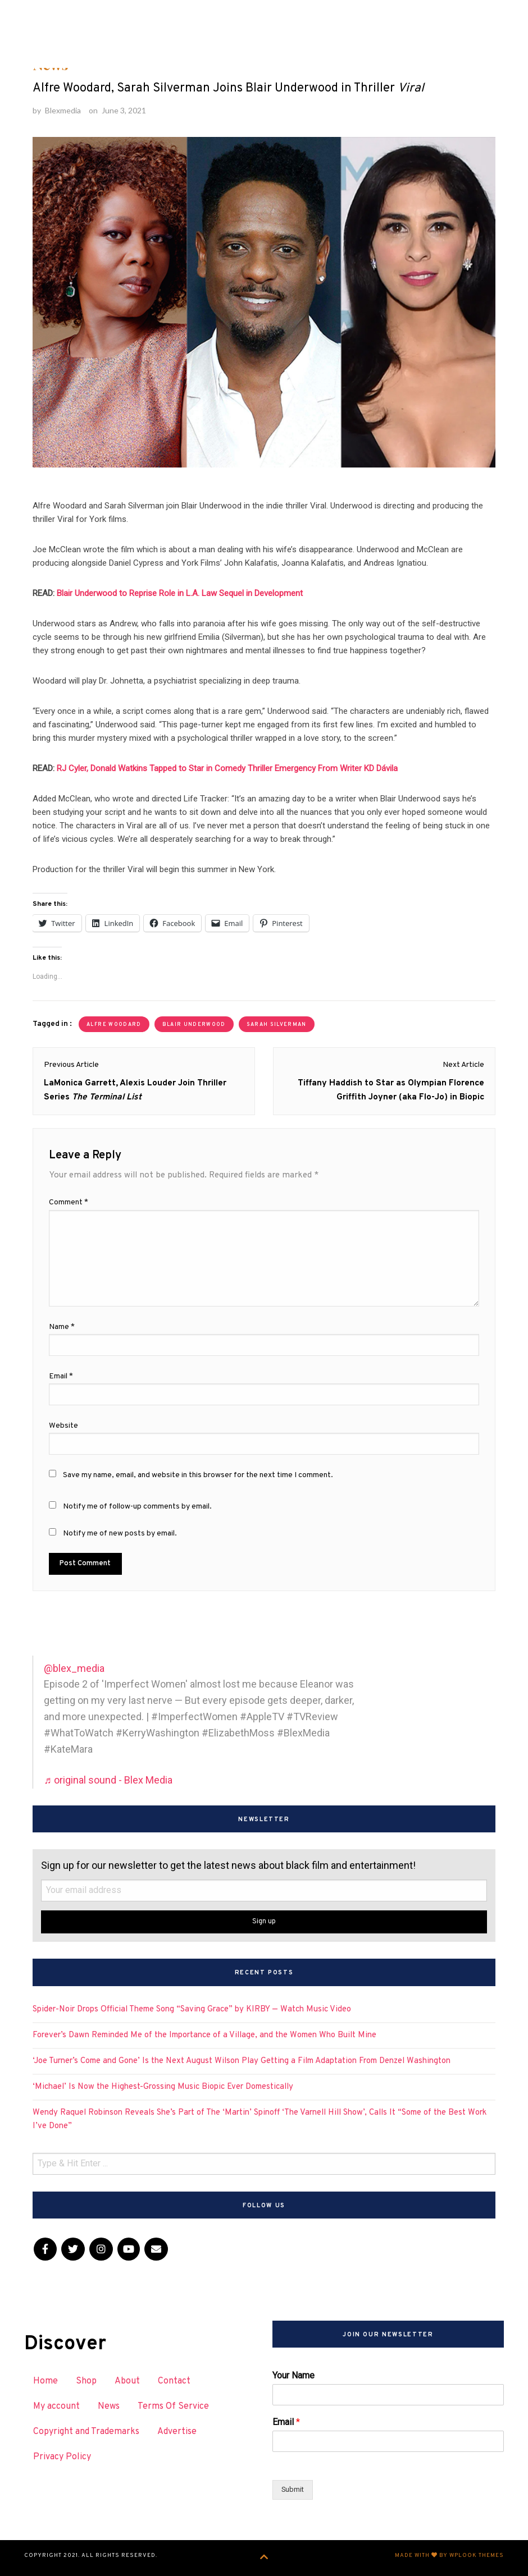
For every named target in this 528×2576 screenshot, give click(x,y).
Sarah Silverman (277, 1024)
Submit (292, 2489)
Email (286, 2422)
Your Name (293, 2375)
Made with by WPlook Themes (449, 2555)
